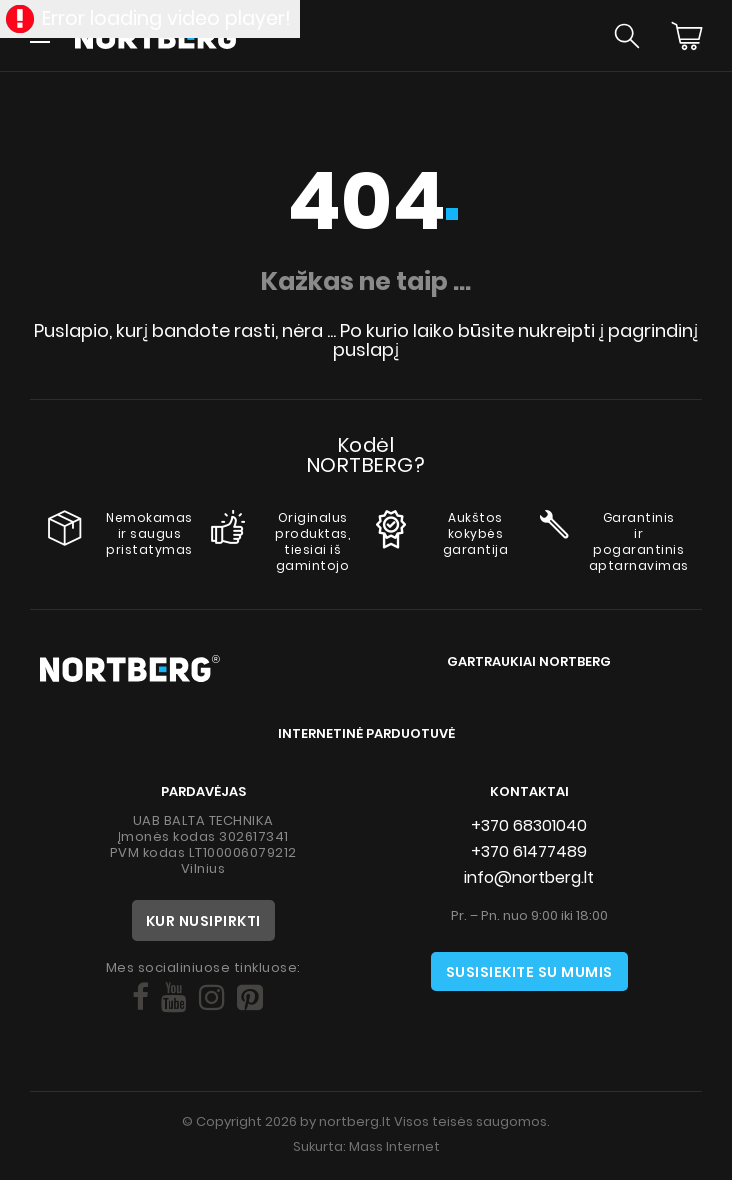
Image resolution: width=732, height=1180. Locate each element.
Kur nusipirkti (203, 921)
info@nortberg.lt (529, 877)
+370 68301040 (529, 825)
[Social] (140, 998)
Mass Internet (394, 1146)
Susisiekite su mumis (529, 972)
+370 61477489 (529, 851)
